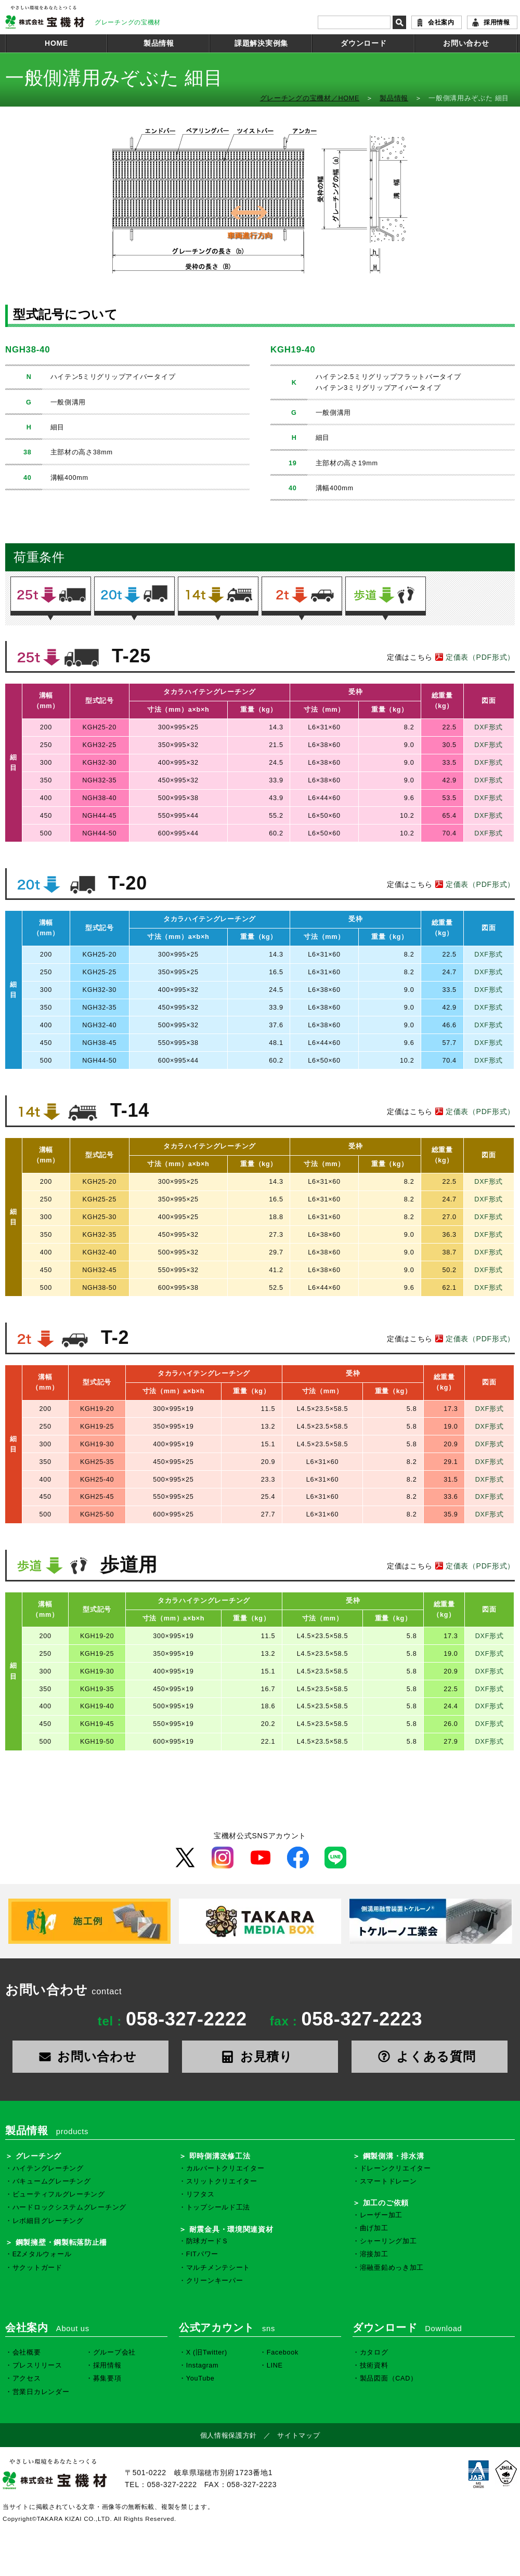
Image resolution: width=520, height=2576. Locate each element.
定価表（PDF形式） (474, 657)
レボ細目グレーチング (48, 2221)
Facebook (282, 2352)
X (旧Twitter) (206, 2352)
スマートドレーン (388, 2181)
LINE (275, 2365)
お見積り (260, 2056)
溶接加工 (374, 2254)
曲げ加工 (374, 2228)
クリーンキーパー (214, 2280)
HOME (56, 43)
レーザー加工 (381, 2215)
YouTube (200, 2378)
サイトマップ (298, 2435)
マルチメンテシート (218, 2267)
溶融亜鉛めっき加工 (392, 2267)
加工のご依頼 (386, 2203)
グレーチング (38, 2156)
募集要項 (107, 2378)
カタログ (374, 2352)
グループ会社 (114, 2352)
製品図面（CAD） (389, 2378)
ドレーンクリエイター (395, 2168)
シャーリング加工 (388, 2241)
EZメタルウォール (42, 2254)
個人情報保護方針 (228, 2435)
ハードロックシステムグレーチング (69, 2207)
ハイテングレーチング (48, 2168)
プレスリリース (37, 2365)
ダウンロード (363, 43)
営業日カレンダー (41, 2392)
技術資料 (374, 2365)
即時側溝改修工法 (220, 2156)
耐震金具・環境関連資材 (231, 2229)
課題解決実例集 (261, 43)
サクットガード (37, 2267)
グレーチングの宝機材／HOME (310, 98)
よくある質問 (430, 2056)
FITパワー (202, 2254)
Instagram (202, 2365)
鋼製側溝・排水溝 (393, 2156)
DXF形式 (488, 727)
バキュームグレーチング (51, 2181)
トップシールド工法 (218, 2207)
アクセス (26, 2378)
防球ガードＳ (207, 2241)
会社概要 (26, 2352)
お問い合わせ (466, 43)
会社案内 (441, 22)
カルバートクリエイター (225, 2168)
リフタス (200, 2194)
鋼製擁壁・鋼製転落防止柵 (61, 2242)
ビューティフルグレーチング (58, 2194)
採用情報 (497, 22)
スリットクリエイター (221, 2181)
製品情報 (159, 43)
